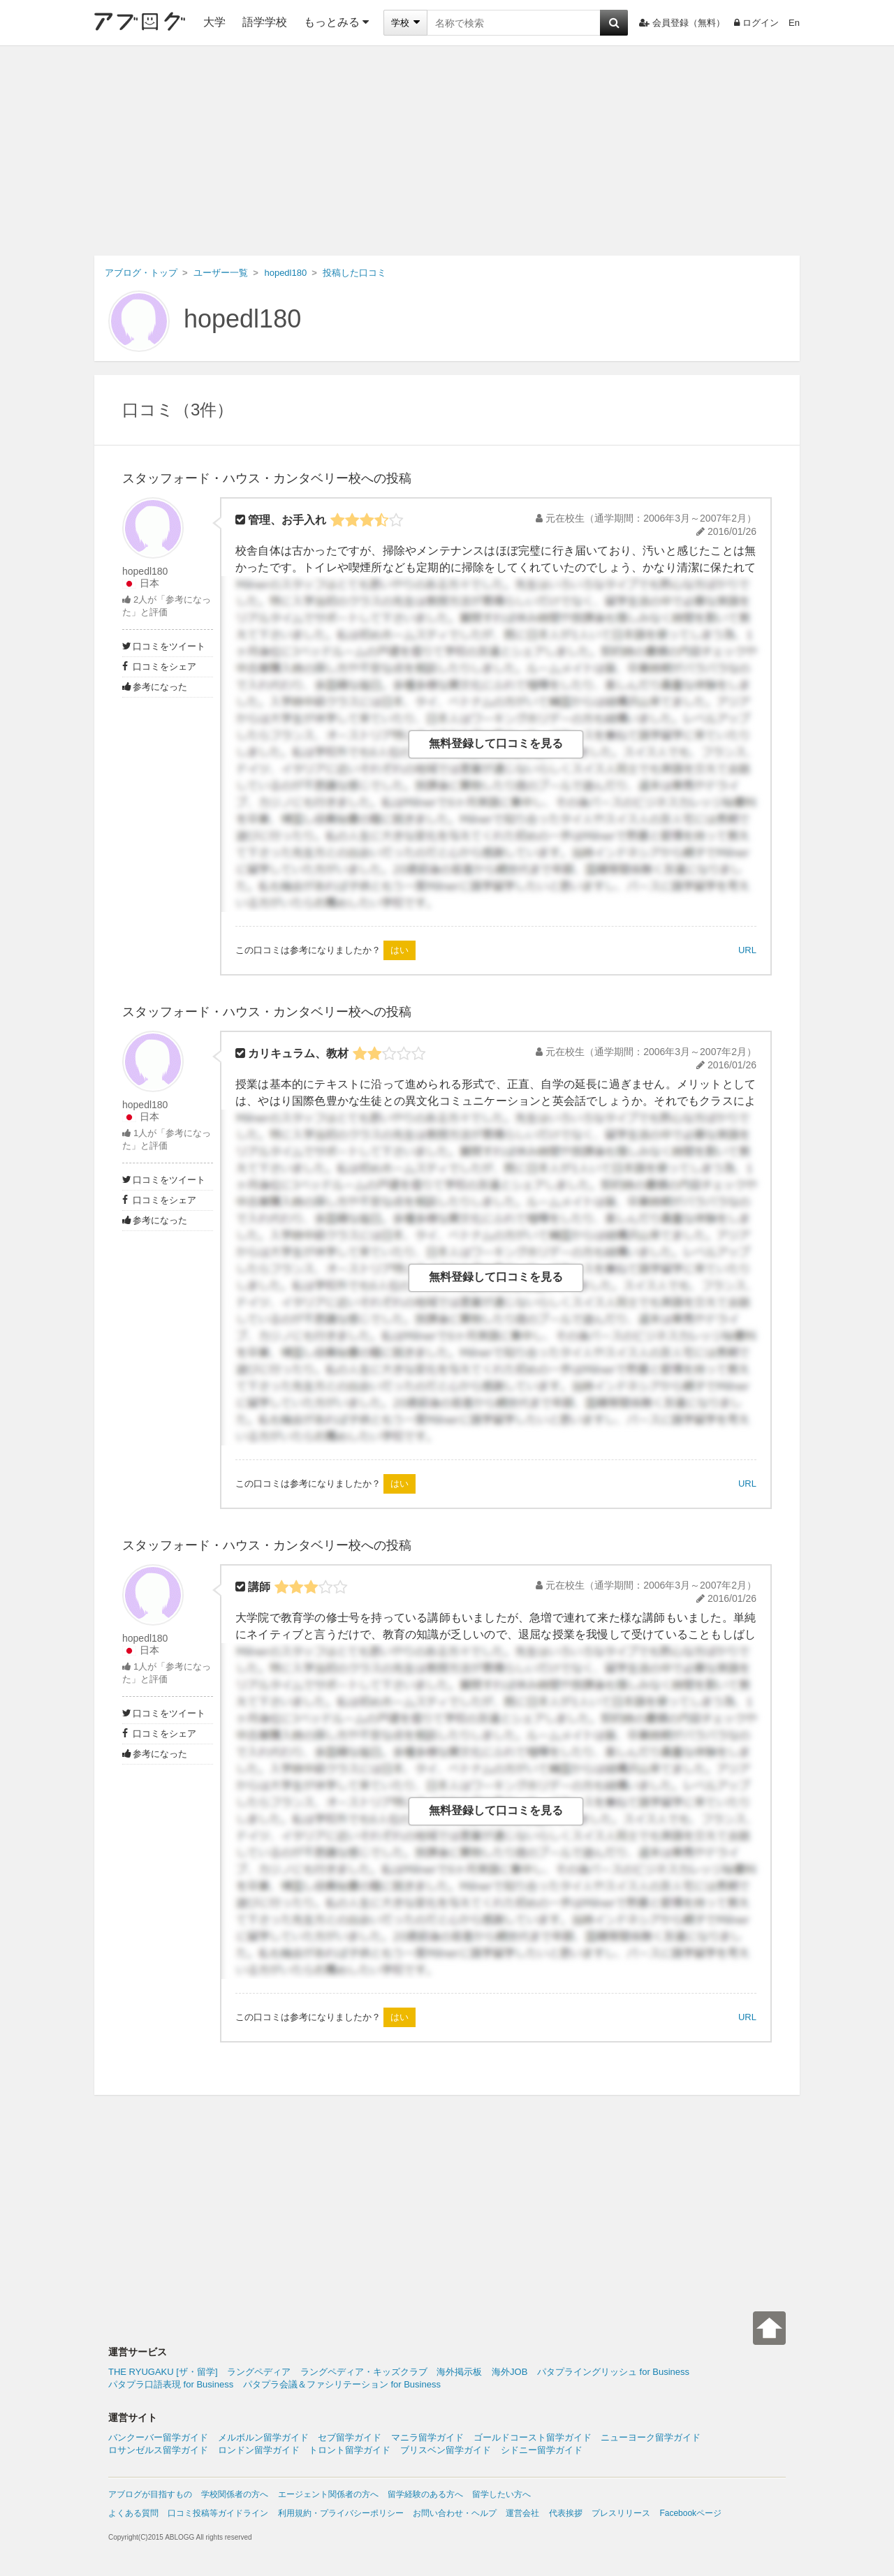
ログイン (756, 22)
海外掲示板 (459, 2372)
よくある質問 (133, 2513)
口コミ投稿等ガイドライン (218, 2513)
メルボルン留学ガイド (263, 2437)
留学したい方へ (501, 2494)
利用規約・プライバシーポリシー (341, 2513)
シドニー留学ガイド (541, 2450)
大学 (214, 22)
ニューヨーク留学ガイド (651, 2437)
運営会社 (522, 2513)
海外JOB (509, 2372)
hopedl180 (242, 318)
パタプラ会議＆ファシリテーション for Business (342, 2384)
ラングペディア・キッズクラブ (363, 2372)
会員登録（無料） (682, 22)
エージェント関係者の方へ (328, 2494)
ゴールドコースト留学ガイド (533, 2437)
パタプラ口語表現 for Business (170, 2384)
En (794, 22)
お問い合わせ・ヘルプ (455, 2513)
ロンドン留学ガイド (259, 2450)
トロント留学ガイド (349, 2450)
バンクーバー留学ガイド (158, 2437)
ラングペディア (259, 2372)
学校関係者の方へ (234, 2494)
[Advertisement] (447, 151)
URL (747, 950)
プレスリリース (621, 2513)
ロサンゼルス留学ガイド (158, 2450)
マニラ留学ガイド (427, 2437)
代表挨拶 (565, 2513)
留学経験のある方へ (425, 2494)
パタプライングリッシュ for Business (613, 2372)
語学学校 (264, 22)
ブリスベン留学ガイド (445, 2450)
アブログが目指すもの (150, 2494)
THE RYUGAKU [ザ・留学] (163, 2372)
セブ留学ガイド (349, 2437)
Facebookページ (690, 2513)
